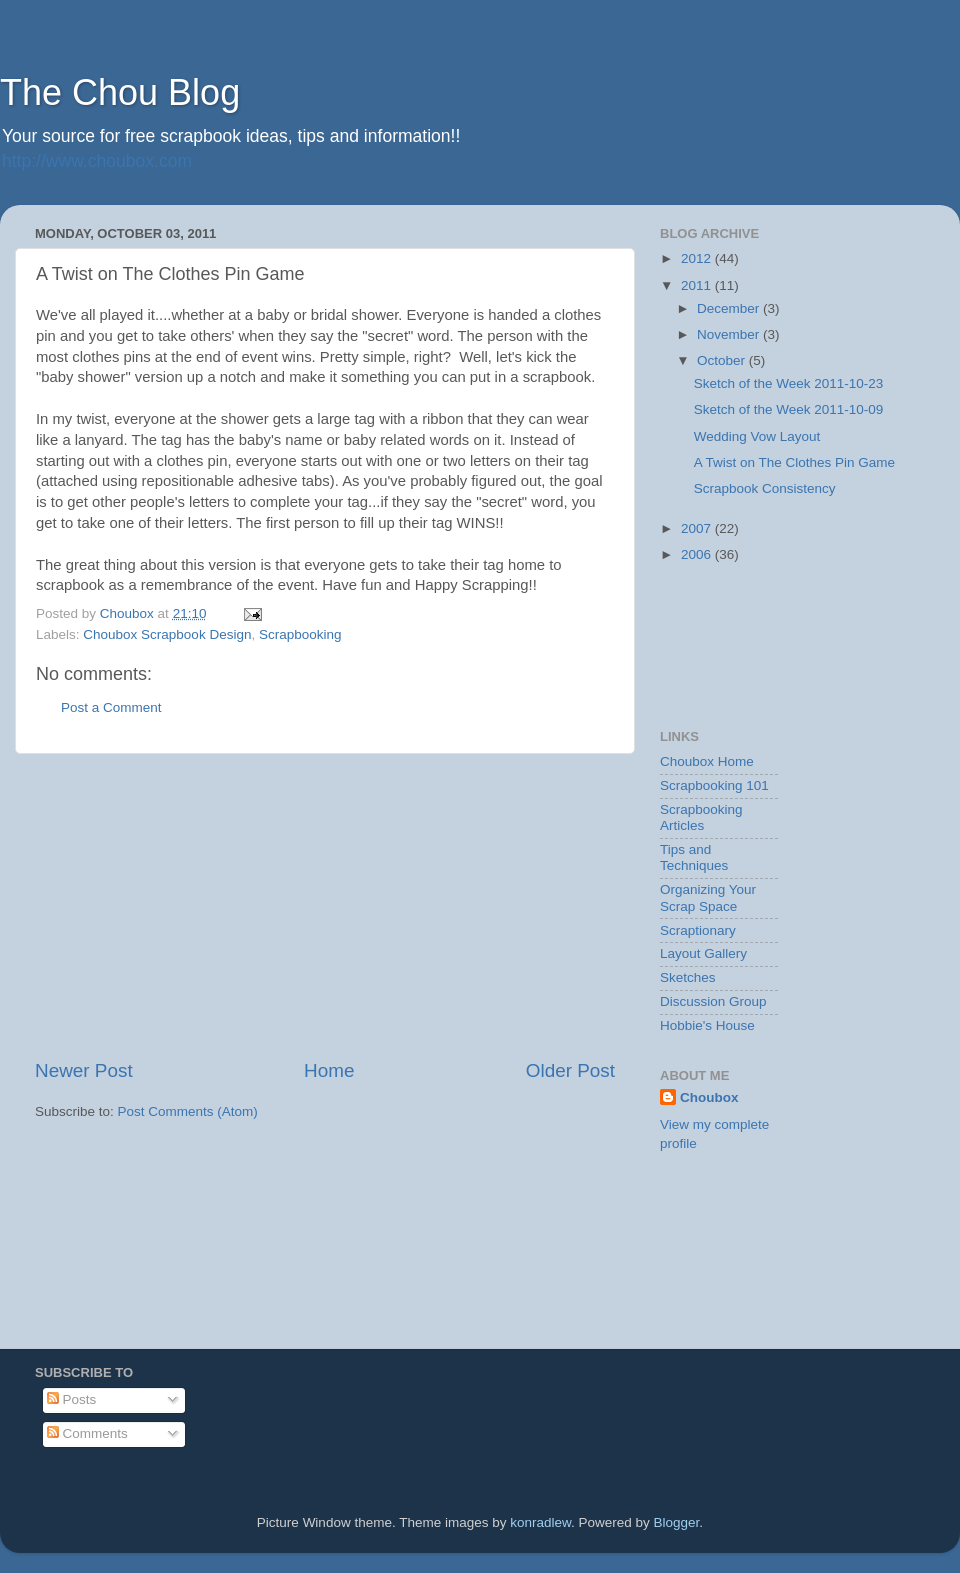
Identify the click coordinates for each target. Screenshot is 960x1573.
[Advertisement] (325, 906)
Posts (72, 1399)
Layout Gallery (703, 953)
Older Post (570, 1070)
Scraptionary (698, 930)
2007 (698, 528)
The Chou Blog (120, 92)
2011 (698, 285)
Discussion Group (713, 1001)
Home (329, 1070)
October (723, 360)
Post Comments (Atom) (188, 1111)
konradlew (540, 1522)
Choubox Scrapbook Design (167, 634)
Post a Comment (111, 707)
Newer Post (84, 1070)
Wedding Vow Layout (757, 436)
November (730, 334)
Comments (87, 1433)
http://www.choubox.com (97, 161)
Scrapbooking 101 (714, 785)
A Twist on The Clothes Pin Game (794, 462)
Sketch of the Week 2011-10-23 (789, 383)
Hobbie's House (707, 1025)
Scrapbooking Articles (701, 817)
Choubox (709, 1097)
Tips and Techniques (694, 857)
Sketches (688, 977)
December (730, 308)
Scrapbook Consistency (765, 488)
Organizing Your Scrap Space (708, 897)
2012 (698, 258)
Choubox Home (707, 761)
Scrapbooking (300, 634)
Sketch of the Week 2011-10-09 (789, 409)
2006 (698, 554)
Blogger (677, 1522)
